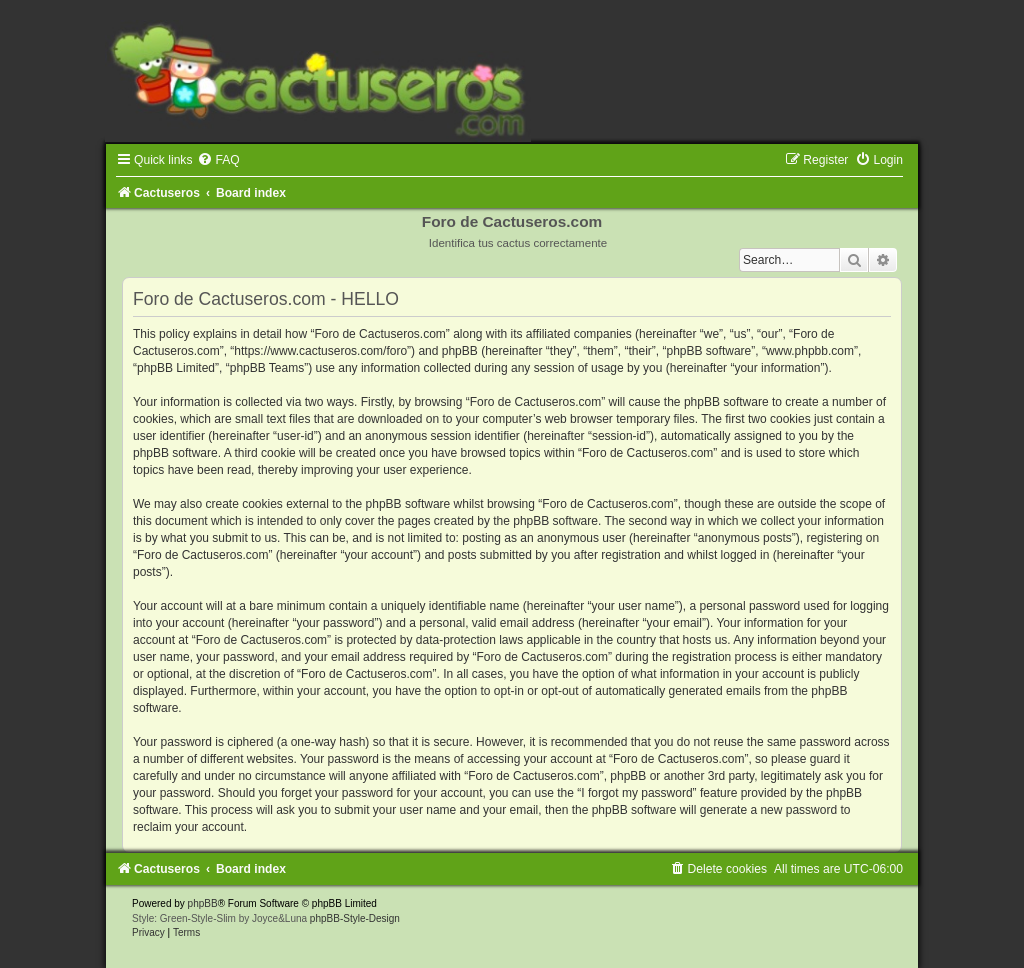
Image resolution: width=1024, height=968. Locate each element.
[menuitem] (218, 160)
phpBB (203, 903)
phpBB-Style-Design (355, 918)
